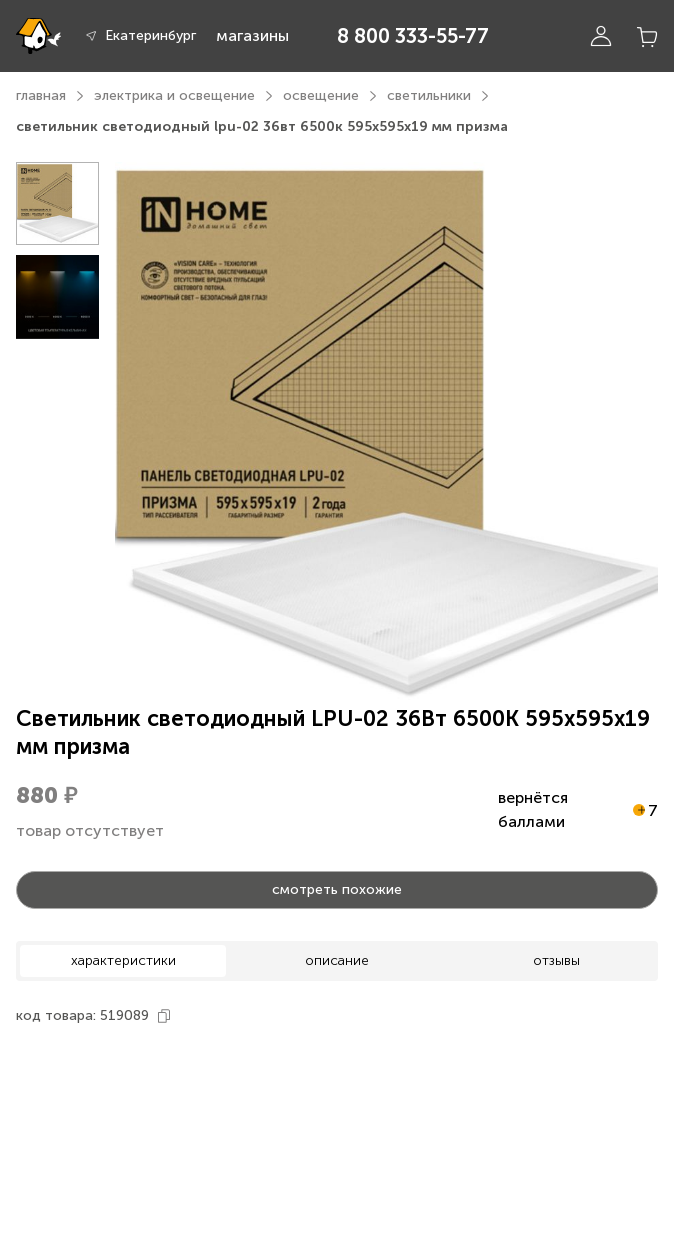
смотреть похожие (337, 889)
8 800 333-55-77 (413, 36)
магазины (252, 35)
